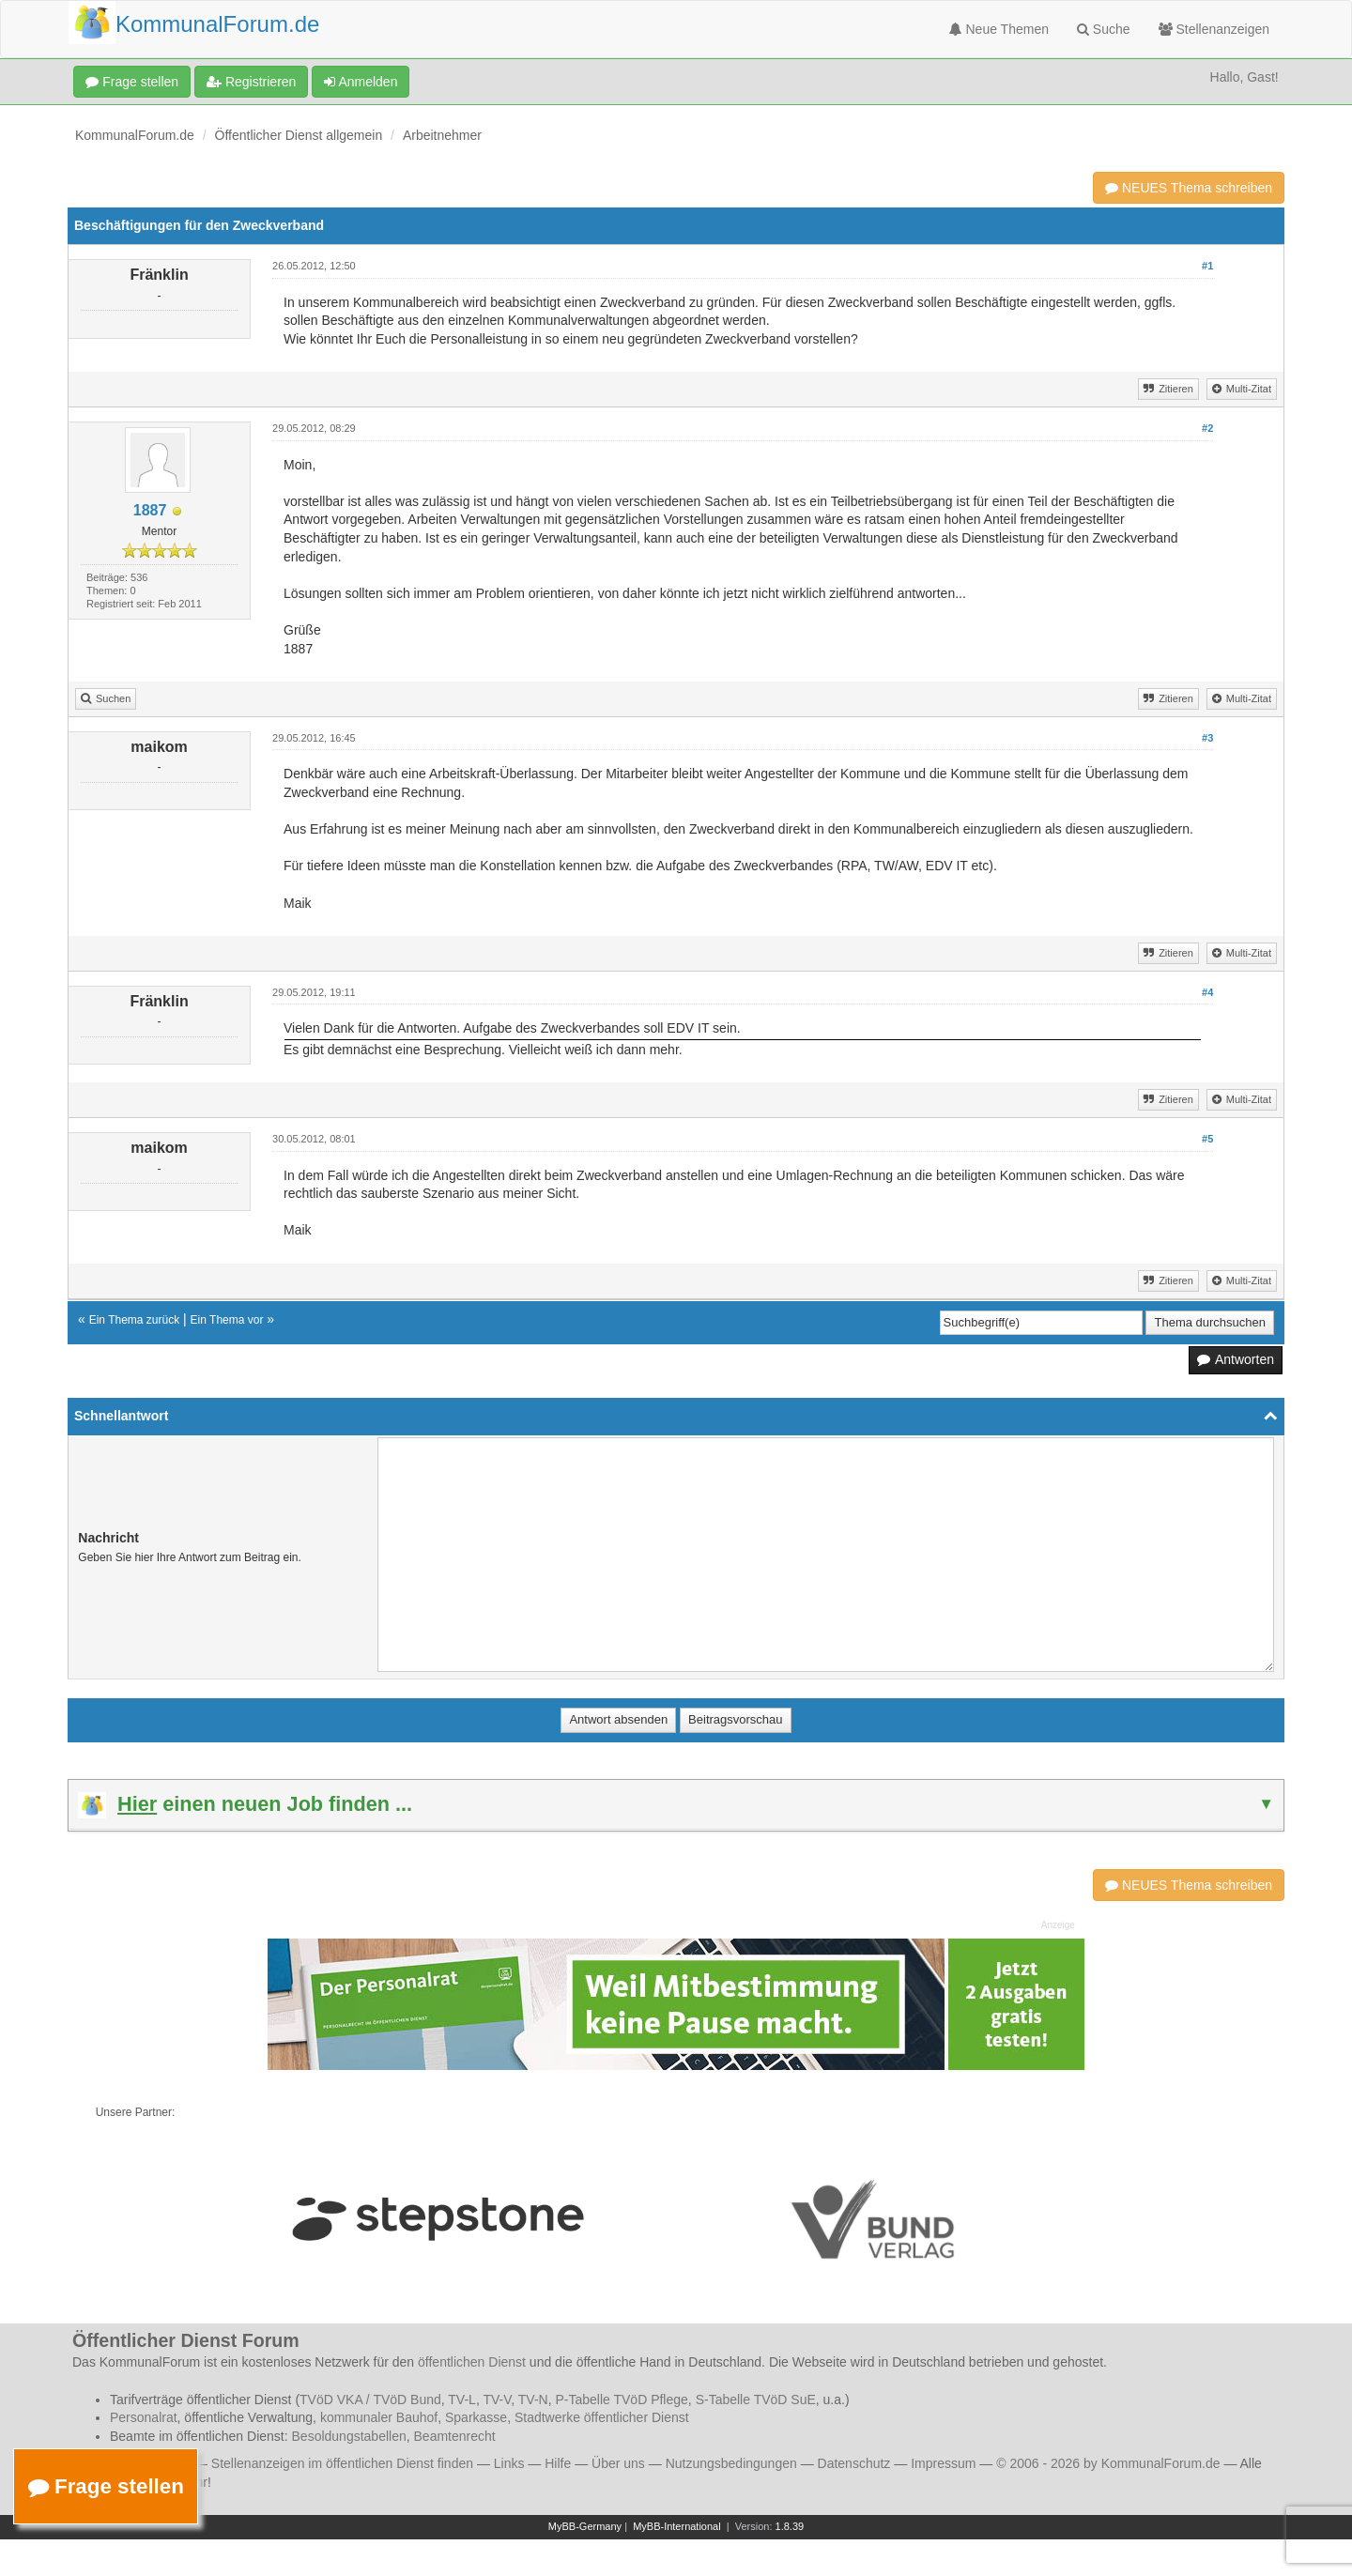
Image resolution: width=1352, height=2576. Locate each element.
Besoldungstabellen (349, 2436)
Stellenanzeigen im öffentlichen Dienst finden (342, 2463)
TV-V (497, 2399)
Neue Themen (999, 29)
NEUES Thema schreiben (1188, 187)
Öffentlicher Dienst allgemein (299, 135)
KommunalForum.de (134, 135)
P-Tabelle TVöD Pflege (621, 2399)
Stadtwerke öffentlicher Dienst (602, 2417)
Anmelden (360, 81)
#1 (1207, 265)
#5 (1207, 1138)
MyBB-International (677, 2526)
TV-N (533, 2399)
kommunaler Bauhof (379, 2417)
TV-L (462, 2399)
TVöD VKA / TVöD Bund (370, 2399)
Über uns (618, 2463)
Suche (1103, 29)
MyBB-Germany (585, 2526)
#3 (1207, 738)
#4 (1207, 992)
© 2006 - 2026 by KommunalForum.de (1108, 2463)
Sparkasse (476, 2417)
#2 (1207, 428)
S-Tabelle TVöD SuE (756, 2399)
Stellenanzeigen (1214, 29)
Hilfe (558, 2463)
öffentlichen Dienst (472, 2361)
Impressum (943, 2463)
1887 (150, 510)
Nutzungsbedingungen (731, 2463)
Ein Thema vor (227, 1319)
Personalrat (143, 2417)
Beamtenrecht (455, 2436)
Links (509, 2463)
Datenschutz (854, 2463)
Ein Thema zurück (134, 1319)
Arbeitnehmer (442, 135)
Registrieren (251, 81)
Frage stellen (131, 81)
